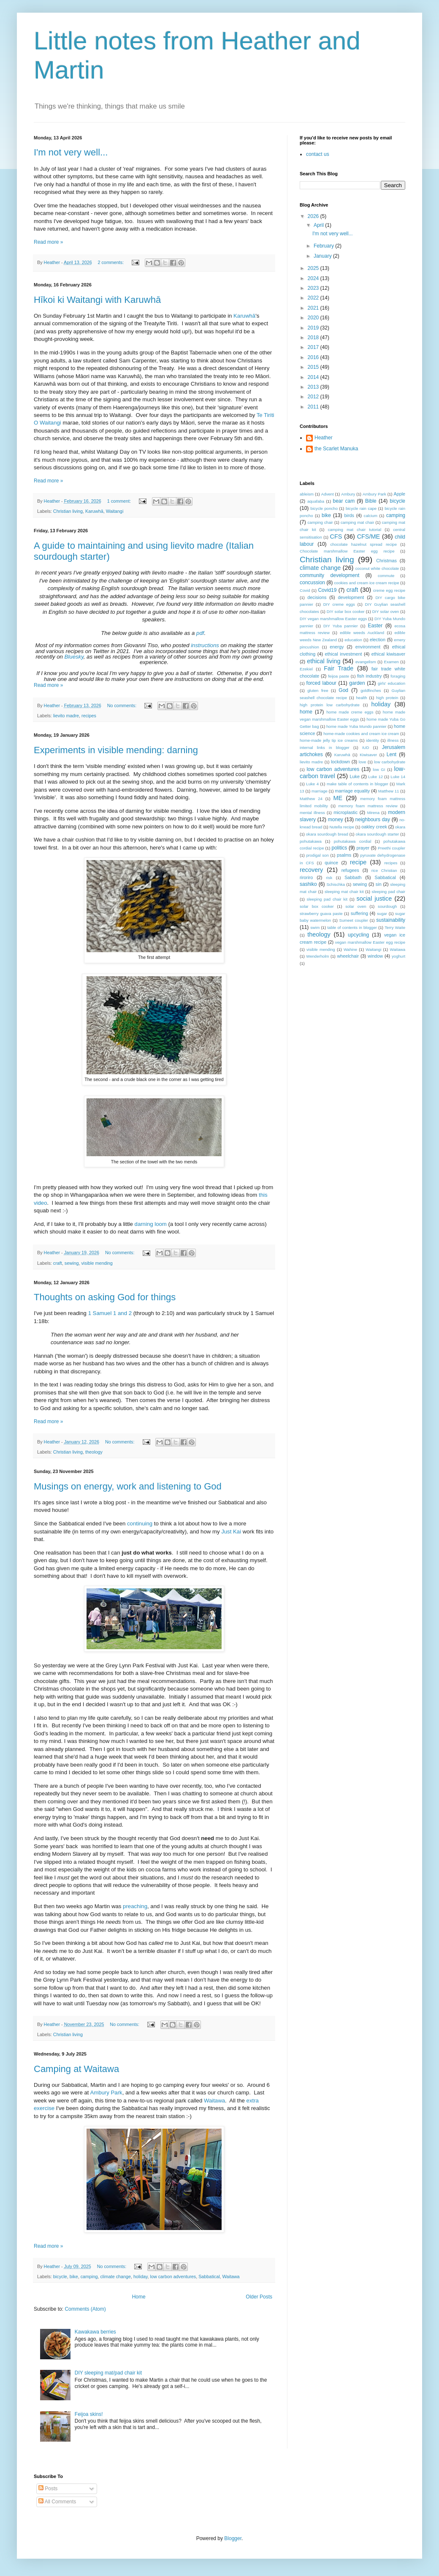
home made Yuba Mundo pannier (356, 726)
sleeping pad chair (388, 891)
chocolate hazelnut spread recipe (364, 544)
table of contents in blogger (352, 927)
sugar (382, 913)
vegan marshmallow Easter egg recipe (370, 942)
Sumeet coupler (353, 920)
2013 (314, 387)
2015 (314, 367)
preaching (135, 1906)
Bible (371, 501)
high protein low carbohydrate (330, 705)
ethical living (323, 661)
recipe (358, 862)
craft (57, 1263)
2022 (314, 298)
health (361, 697)
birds (349, 515)
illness (393, 740)
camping (89, 2276)
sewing (72, 1263)
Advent (327, 494)
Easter (375, 626)
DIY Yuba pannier (340, 626)
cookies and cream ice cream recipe (366, 582)
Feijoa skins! (89, 2414)
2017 (314, 347)
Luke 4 (312, 784)
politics (339, 848)
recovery (311, 869)
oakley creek (374, 826)
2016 (314, 357)
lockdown (340, 761)
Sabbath (352, 877)
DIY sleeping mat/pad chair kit (108, 2373)
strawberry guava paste (321, 913)
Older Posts (259, 2297)
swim (315, 927)
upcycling (358, 935)
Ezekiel (306, 669)
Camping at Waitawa (76, 2069)
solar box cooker (317, 906)
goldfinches (370, 690)
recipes (88, 715)
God (343, 690)
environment (367, 646)
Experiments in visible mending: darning (116, 750)
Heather (323, 438)
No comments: (122, 705)
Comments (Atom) (85, 2309)
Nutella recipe (341, 827)
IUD (365, 747)
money (335, 819)
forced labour (321, 683)
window (375, 956)
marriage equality (352, 790)
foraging (397, 676)
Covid (305, 590)
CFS (336, 536)
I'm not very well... (71, 152)
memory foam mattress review (368, 805)
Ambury (348, 494)
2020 (314, 318)
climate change (115, 2276)
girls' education (391, 683)
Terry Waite (395, 927)
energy (337, 646)
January (323, 256)
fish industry (369, 675)
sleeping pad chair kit (327, 899)
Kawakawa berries (95, 2332)
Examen (391, 661)
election (377, 639)
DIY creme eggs (339, 604)
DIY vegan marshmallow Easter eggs (333, 618)
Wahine (350, 949)
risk (329, 877)
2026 (314, 216)
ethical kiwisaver (388, 653)
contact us (317, 154)
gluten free (317, 690)
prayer (362, 847)
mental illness (312, 812)
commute (386, 575)
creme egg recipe (389, 590)
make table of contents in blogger (357, 784)
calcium (371, 515)
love (362, 762)
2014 (314, 377)
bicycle (60, 2276)
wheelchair (348, 956)
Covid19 (327, 590)
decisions (316, 597)
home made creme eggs (349, 712)
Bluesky (74, 657)
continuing (139, 1523)
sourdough (387, 906)
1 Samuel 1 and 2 (110, 1313)
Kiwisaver (368, 754)
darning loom (151, 1224)
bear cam (344, 501)
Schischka (335, 884)
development (351, 597)
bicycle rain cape (361, 508)
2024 (314, 278)
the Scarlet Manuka (336, 449)
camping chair (320, 522)
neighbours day (372, 819)
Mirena (373, 812)
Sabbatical (209, 2276)
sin (379, 884)
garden (357, 683)
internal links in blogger (325, 747)
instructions (205, 645)
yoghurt (398, 956)
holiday (140, 2276)
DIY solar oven (385, 611)
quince (331, 862)
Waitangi (115, 511)
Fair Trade (338, 668)
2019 (314, 328)
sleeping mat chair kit (344, 891)
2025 (314, 268)
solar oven (355, 906)
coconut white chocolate (377, 568)
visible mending (96, 1263)
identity (372, 740)
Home (139, 2297)
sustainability (390, 920)
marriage (320, 791)
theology (94, 1451)
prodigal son (317, 855)
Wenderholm (317, 956)
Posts (47, 2489)
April (319, 225)
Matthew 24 (311, 798)
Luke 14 (397, 776)
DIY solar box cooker (346, 611)
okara (400, 827)
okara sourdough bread (327, 834)
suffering (359, 913)
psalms (344, 855)
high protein (387, 697)
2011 (314, 407)
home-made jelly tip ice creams (329, 740)
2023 (314, 288)
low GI (379, 769)
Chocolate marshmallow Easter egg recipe (347, 551)
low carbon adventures (173, 2276)
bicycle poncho (324, 508)
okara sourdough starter (377, 834)
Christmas (386, 560)
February (324, 246)
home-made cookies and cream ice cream (361, 733)
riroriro (306, 877)
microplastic (345, 812)
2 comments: (111, 262)
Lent (391, 754)
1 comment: (119, 501)
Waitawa (214, 2100)
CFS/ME (368, 536)
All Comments (57, 2502)
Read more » (48, 242)
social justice (374, 898)
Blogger (232, 2538)
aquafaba (315, 501)
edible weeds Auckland (362, 632)
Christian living (68, 511)
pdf (200, 633)
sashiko (308, 884)
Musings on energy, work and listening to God (128, 1486)
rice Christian (384, 870)
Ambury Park (106, 2092)
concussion (312, 582)
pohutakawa (311, 841)
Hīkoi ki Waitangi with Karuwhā (97, 299)
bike (74, 2276)
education (353, 639)
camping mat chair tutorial (354, 529)
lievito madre (66, 715)
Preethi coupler (391, 848)
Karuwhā (244, 316)
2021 (314, 308)
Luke (355, 776)
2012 (314, 397)
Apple (399, 493)
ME (338, 798)
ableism (307, 494)
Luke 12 (375, 776)
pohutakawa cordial (352, 841)
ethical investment (343, 653)
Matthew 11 (388, 791)
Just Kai (231, 1531)
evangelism (365, 661)
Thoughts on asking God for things (105, 1297)
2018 (314, 337)
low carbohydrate (389, 762)
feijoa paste (338, 676)
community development (329, 575)
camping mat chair (357, 522)
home (306, 712)
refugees (350, 870)
